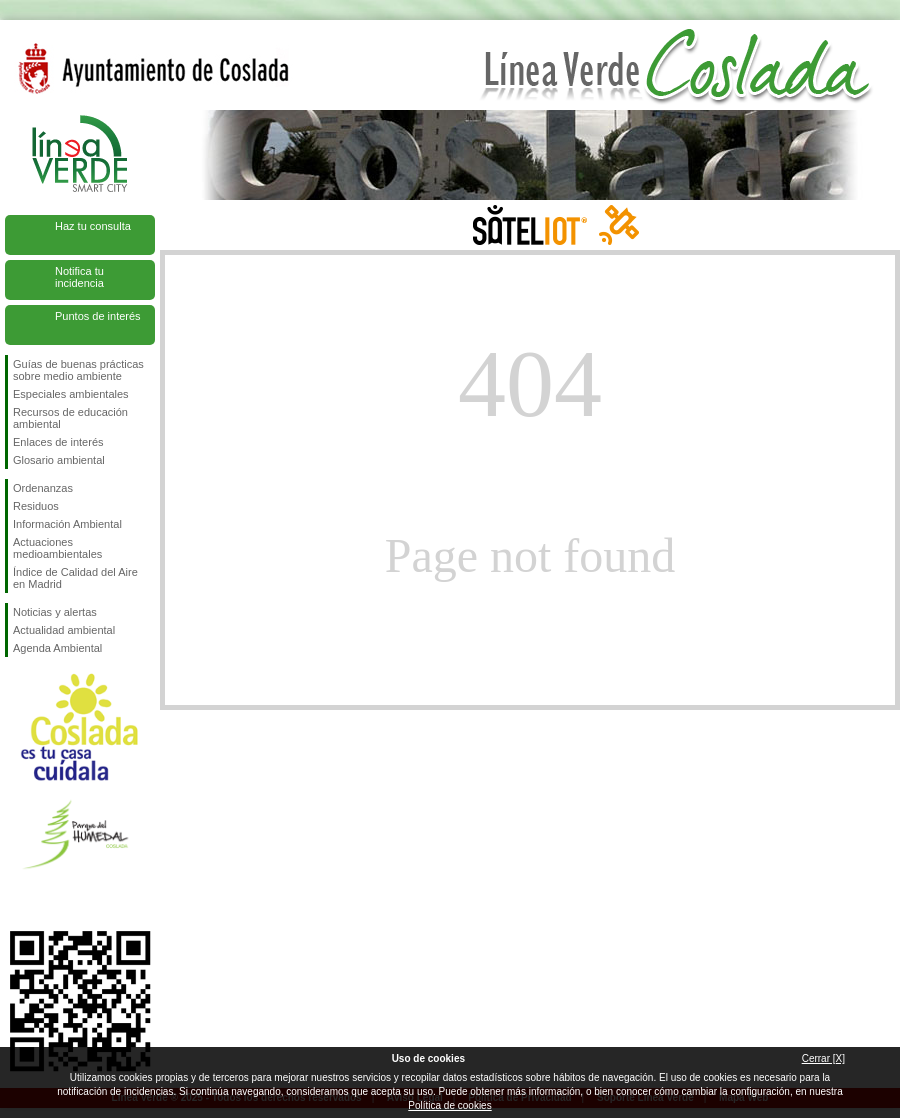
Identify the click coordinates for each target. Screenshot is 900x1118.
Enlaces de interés (58, 442)
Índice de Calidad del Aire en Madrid (75, 578)
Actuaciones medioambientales (57, 548)
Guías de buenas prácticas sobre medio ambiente (78, 370)
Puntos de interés (98, 316)
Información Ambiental (67, 524)
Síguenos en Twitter (50, 899)
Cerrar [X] (823, 1058)
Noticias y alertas (55, 612)
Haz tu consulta (93, 226)
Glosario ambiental (59, 460)
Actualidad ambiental (64, 630)
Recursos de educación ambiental (70, 418)
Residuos (36, 506)
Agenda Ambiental (57, 648)
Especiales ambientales (71, 394)
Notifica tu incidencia (79, 277)
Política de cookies (449, 1105)
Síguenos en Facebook (17, 899)
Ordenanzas (43, 488)
